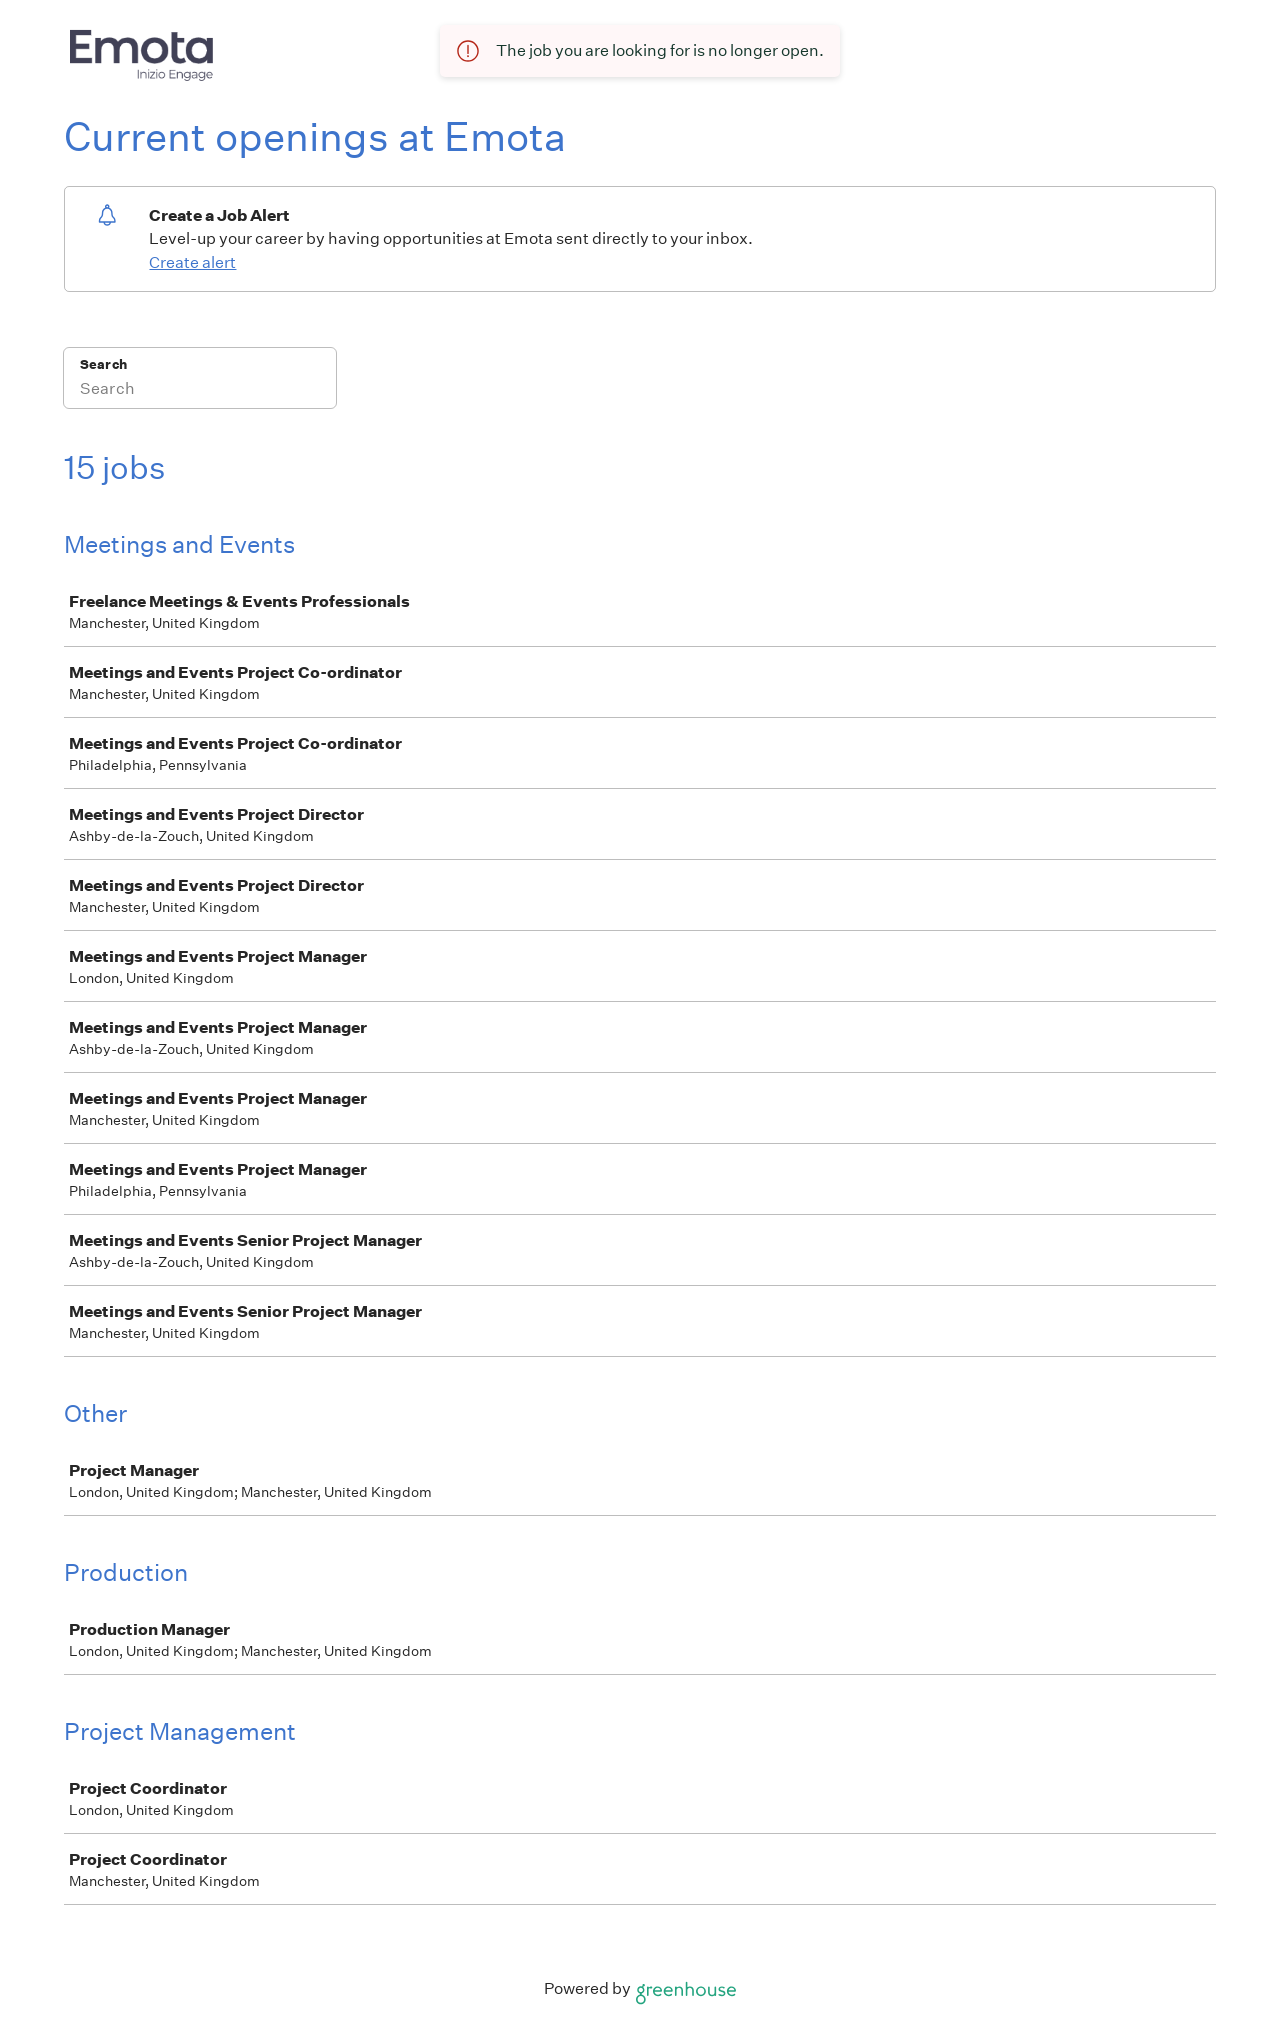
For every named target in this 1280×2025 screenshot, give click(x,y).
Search (103, 364)
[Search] (200, 391)
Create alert (192, 262)
